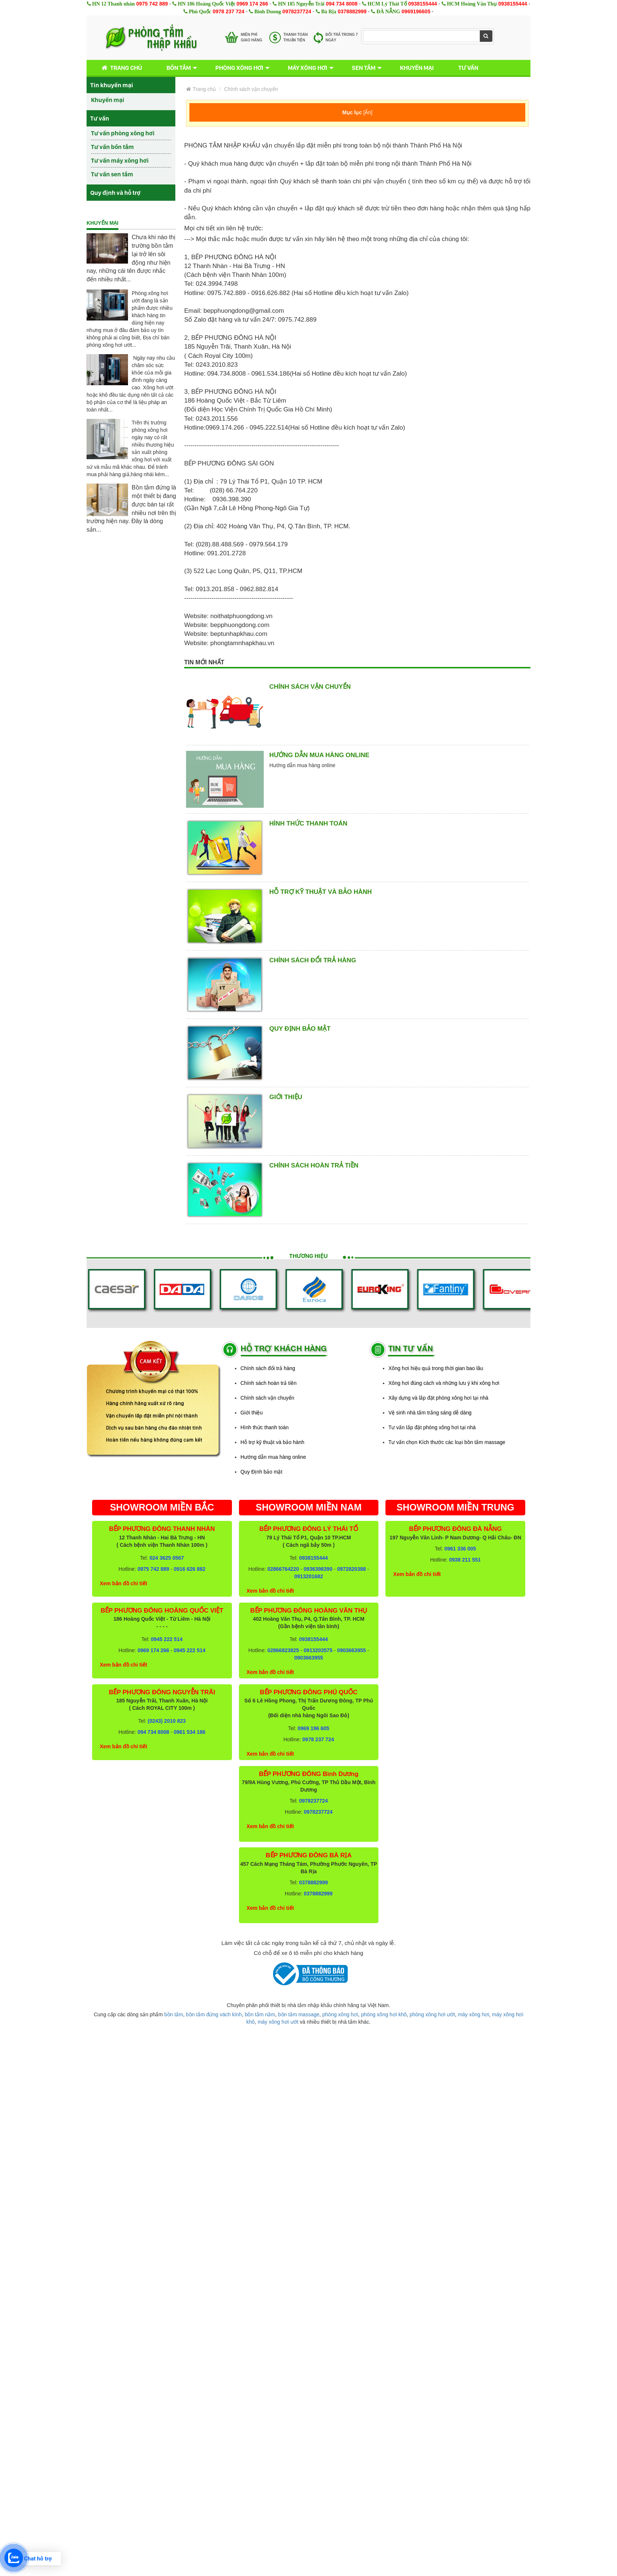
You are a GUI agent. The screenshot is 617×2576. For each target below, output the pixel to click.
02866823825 (283, 1650)
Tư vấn (468, 67)
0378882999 (352, 11)
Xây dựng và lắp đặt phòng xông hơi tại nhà (438, 1398)
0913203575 (318, 1650)
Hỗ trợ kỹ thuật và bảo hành (320, 891)
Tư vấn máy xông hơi (120, 160)
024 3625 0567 (166, 1558)
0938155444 (422, 4)
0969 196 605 (313, 1728)
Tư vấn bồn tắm (112, 146)
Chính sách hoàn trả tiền (313, 1165)
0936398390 (318, 1569)
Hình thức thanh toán (308, 823)
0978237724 (296, 11)
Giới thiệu (285, 1097)
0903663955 (351, 1650)
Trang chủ (120, 68)
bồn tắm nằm (260, 2014)
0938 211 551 (465, 1560)
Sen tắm (363, 67)
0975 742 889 (152, 4)
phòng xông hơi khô (384, 2014)
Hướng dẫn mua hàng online (319, 755)
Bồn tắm (178, 67)
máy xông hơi (473, 2014)
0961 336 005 (460, 1549)
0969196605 (416, 11)
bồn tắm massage (299, 2014)
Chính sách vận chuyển (251, 89)
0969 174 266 (252, 4)
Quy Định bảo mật (300, 1028)
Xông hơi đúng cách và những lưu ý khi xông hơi (443, 1383)
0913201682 (308, 1576)
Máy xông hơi (307, 67)
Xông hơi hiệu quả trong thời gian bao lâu (435, 1368)
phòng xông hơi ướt (432, 2014)
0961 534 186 (190, 1732)
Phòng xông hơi (239, 67)
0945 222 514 (167, 1639)
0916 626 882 (190, 1569)
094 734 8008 (342, 4)
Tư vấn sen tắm (112, 174)
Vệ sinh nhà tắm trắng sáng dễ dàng (430, 1413)
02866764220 (283, 1569)
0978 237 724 (229, 11)
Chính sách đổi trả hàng (312, 960)
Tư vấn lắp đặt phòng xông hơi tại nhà (432, 1427)
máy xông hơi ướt (277, 2022)
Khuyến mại (417, 67)
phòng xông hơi (340, 2014)
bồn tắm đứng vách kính (214, 2014)
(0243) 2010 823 (167, 1721)
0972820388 (351, 1569)
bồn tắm (173, 2014)
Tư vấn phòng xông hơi (123, 133)
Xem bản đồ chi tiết (123, 1583)
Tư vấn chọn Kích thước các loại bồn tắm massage (446, 1442)
